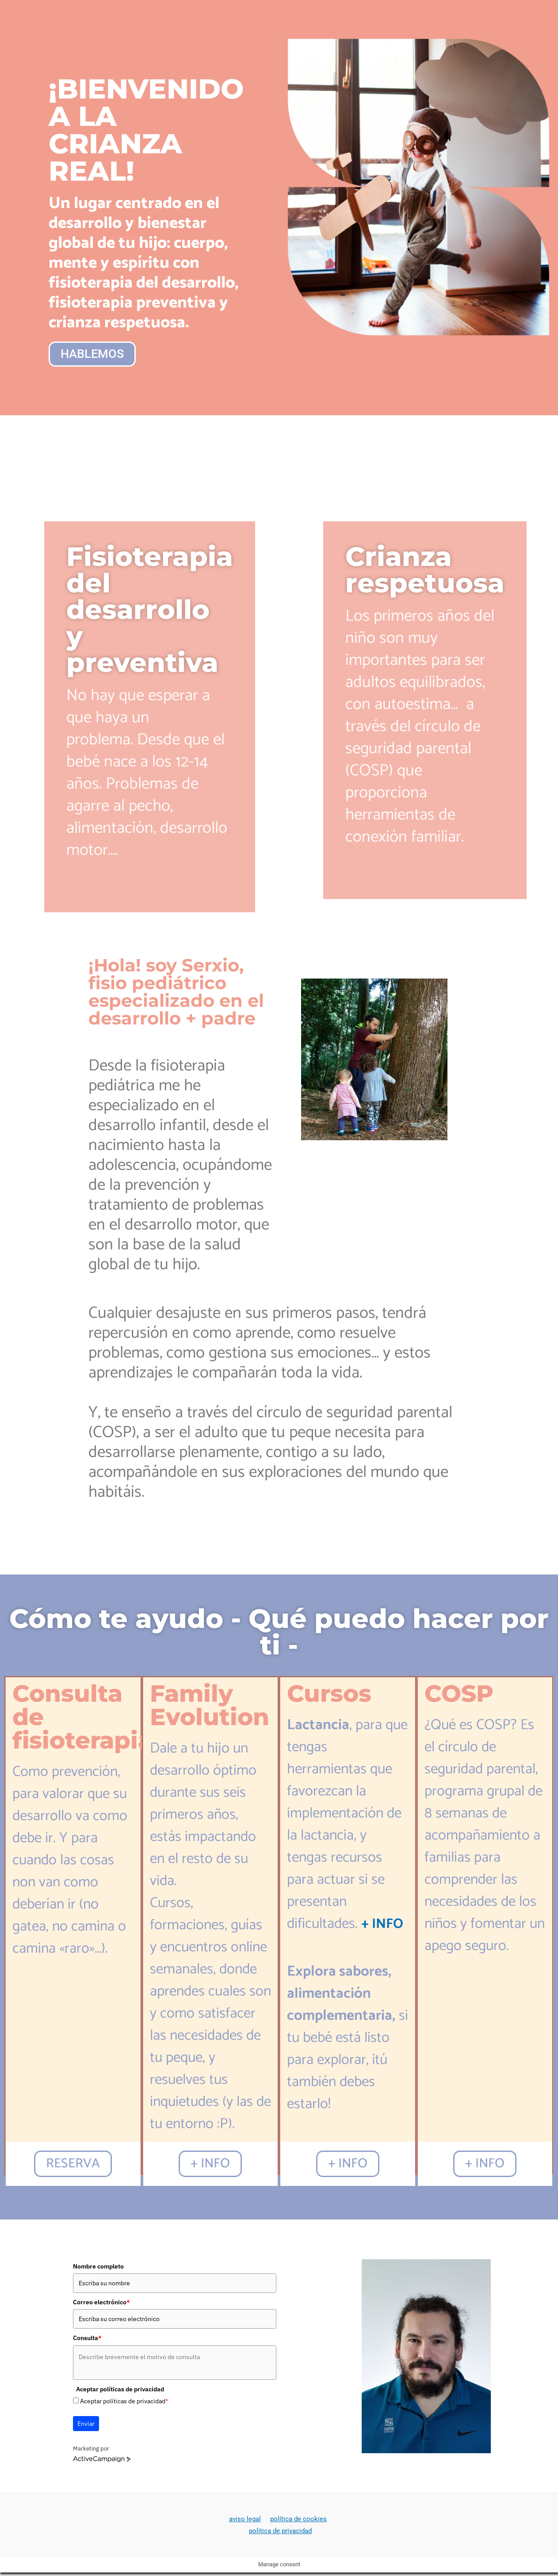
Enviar (86, 2426)
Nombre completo (98, 2269)
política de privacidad (280, 2534)
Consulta (87, 2341)
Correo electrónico (101, 2305)
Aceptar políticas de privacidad (124, 2404)
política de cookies (296, 2522)
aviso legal (246, 2522)
